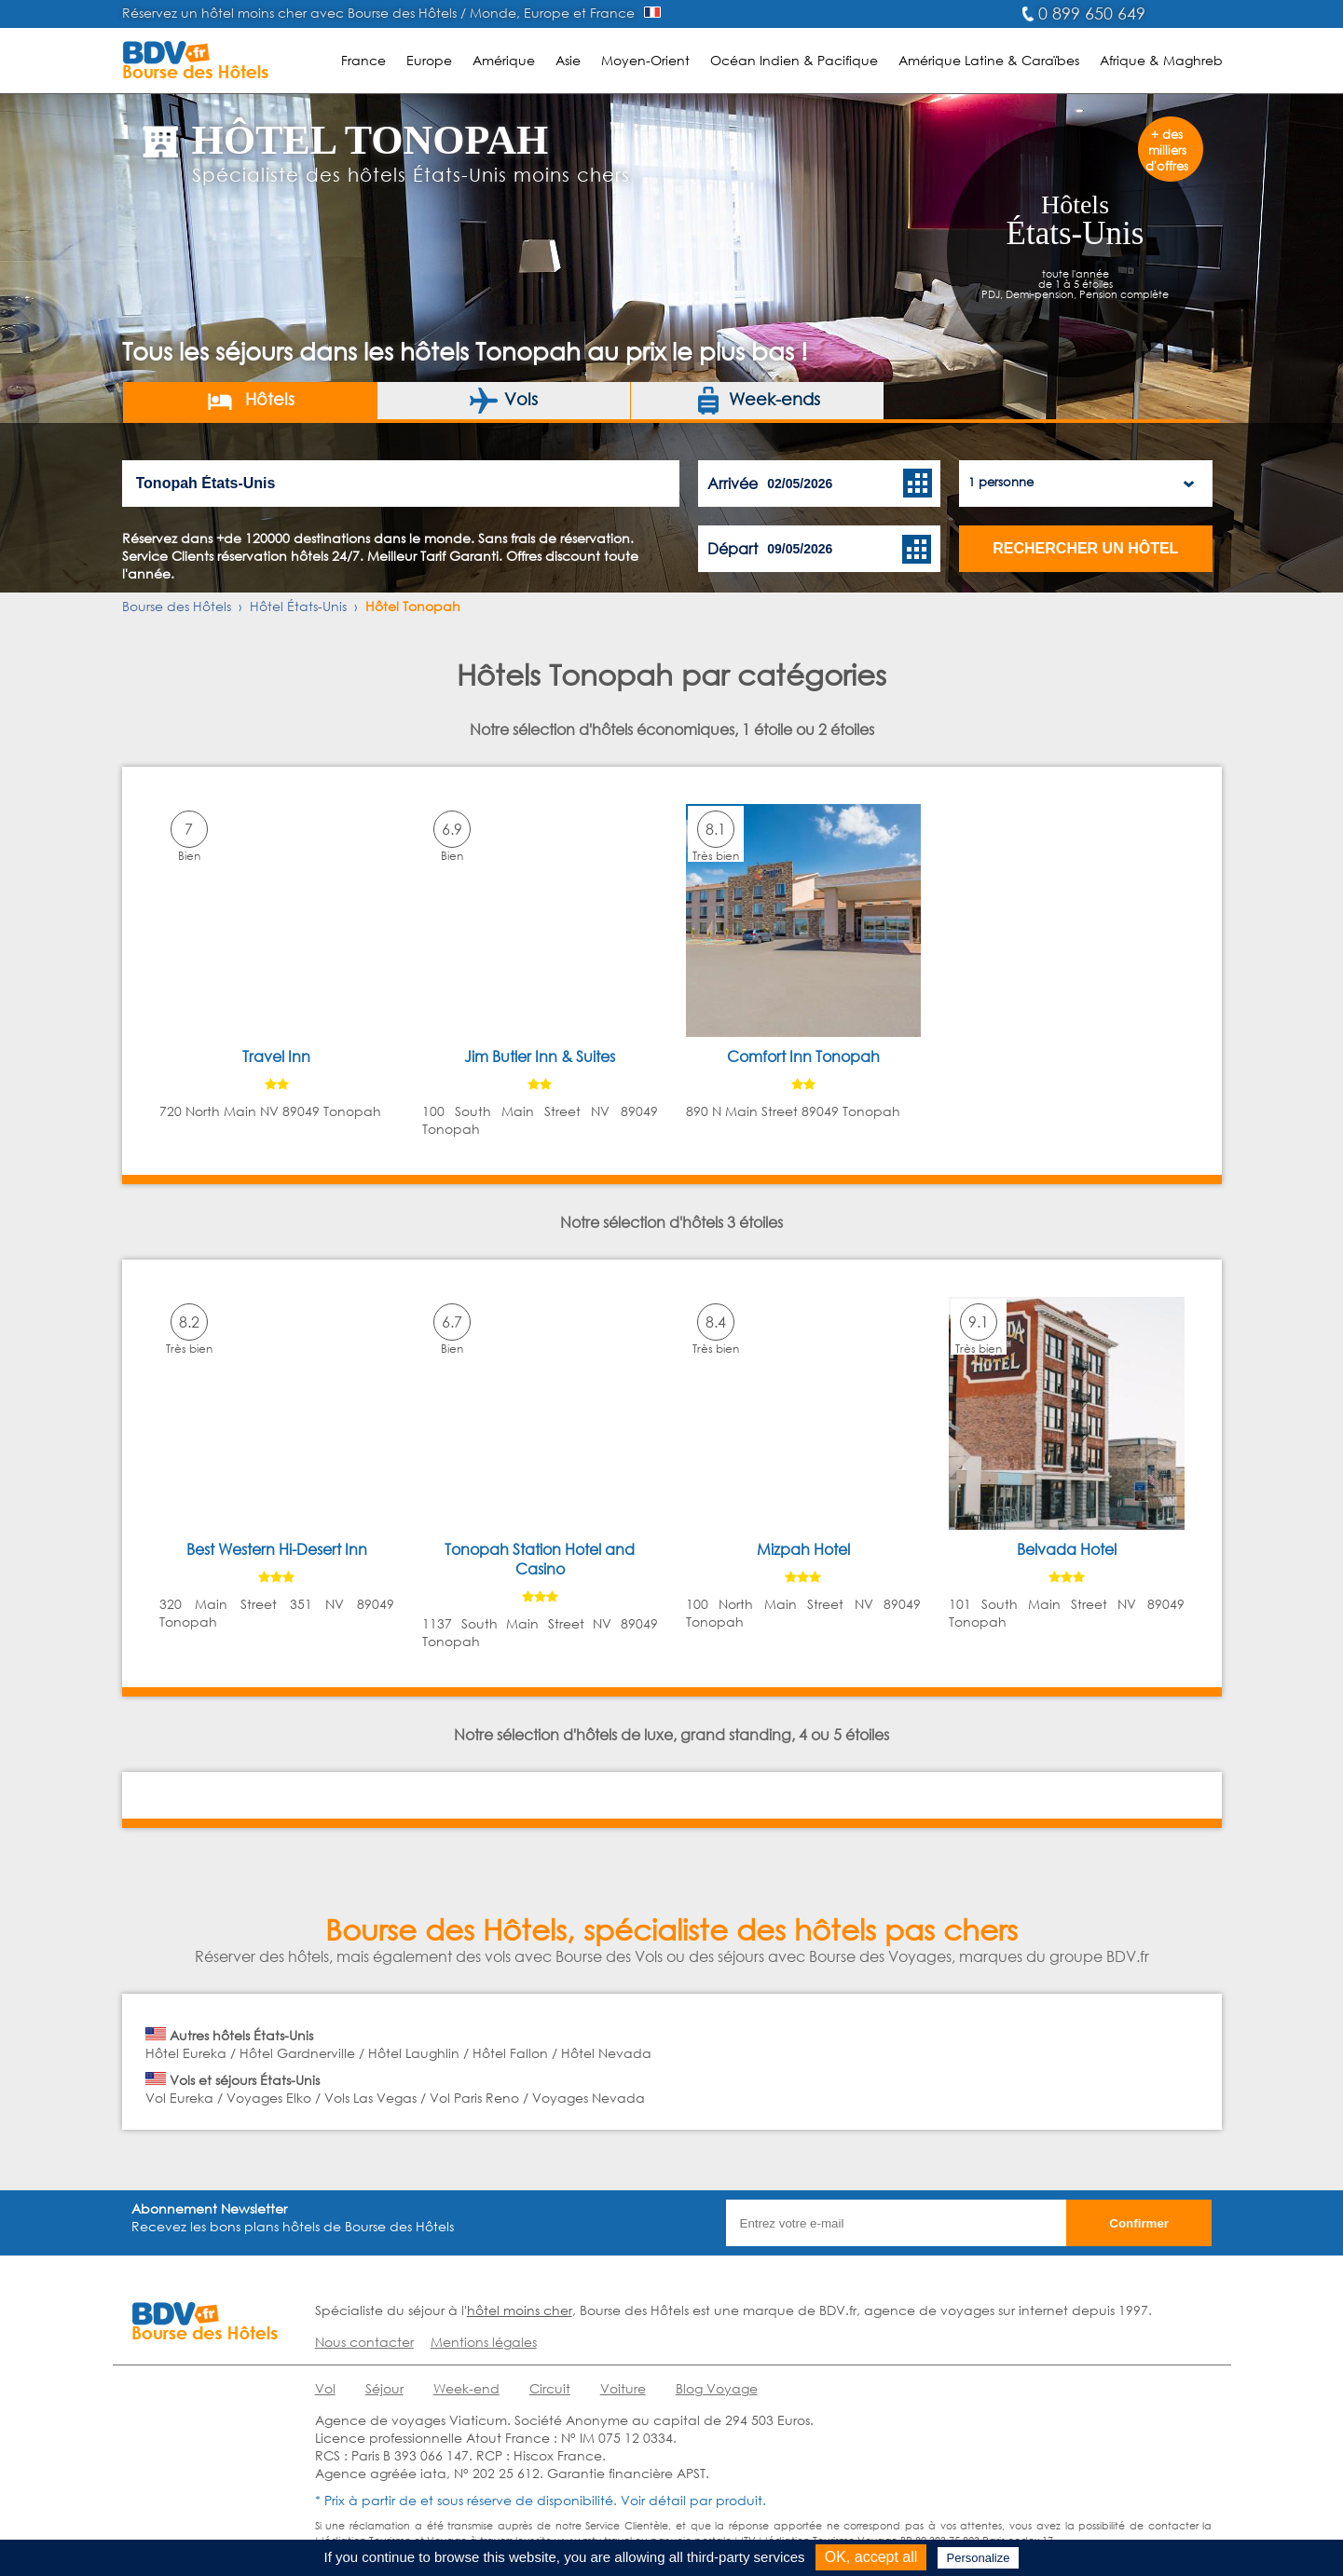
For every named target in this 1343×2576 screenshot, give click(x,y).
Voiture (623, 2388)
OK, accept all (871, 2557)
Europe (429, 60)
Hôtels (250, 401)
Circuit (549, 2388)
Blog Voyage (717, 2388)
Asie (568, 60)
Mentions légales (484, 2342)
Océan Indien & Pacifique (794, 60)
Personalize (978, 2558)
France (363, 60)
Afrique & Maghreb (1161, 60)
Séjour (384, 2388)
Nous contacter (364, 2342)
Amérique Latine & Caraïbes (988, 60)
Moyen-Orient (645, 60)
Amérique (504, 60)
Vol (325, 2388)
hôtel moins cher (519, 2310)
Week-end (466, 2388)
